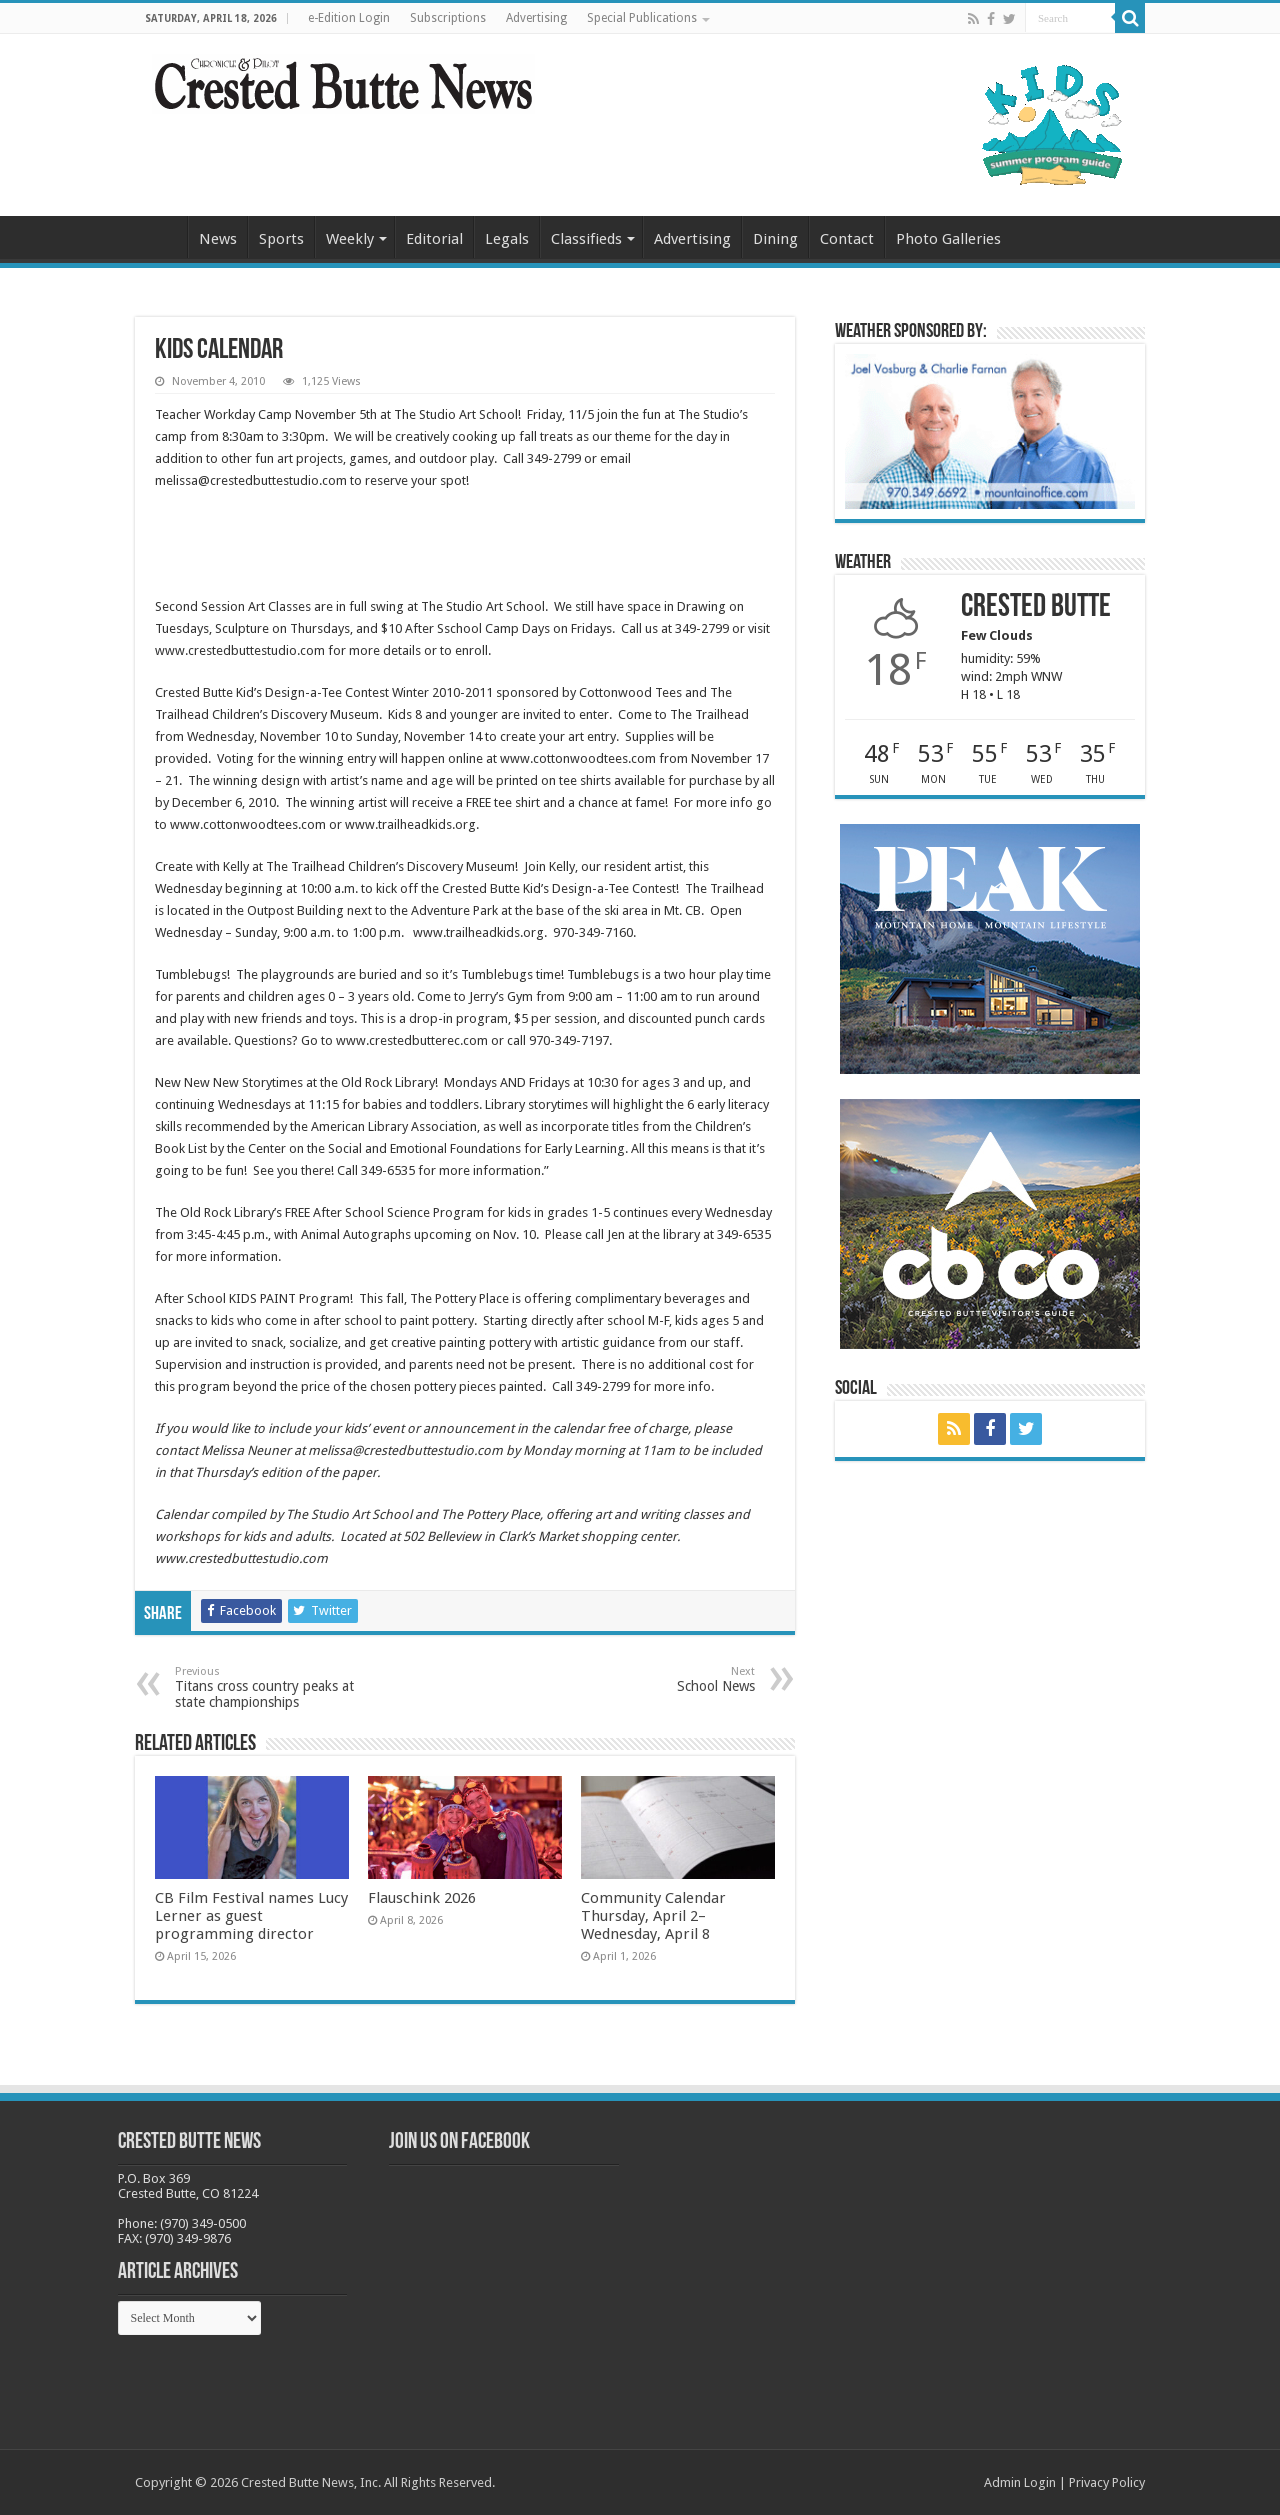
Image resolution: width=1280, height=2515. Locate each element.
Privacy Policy (1107, 2482)
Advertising (536, 18)
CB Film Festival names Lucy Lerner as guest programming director (251, 1916)
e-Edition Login (349, 18)
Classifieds (586, 239)
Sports (281, 239)
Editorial (434, 239)
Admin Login (1020, 2482)
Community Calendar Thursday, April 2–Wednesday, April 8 (653, 1916)
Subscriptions (448, 18)
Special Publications (642, 18)
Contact (847, 239)
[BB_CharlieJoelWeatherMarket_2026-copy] (990, 430)
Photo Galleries (948, 239)
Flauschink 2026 (422, 1898)
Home (161, 237)
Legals (507, 239)
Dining (775, 239)
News (218, 239)
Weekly (350, 239)
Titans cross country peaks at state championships (277, 1687)
